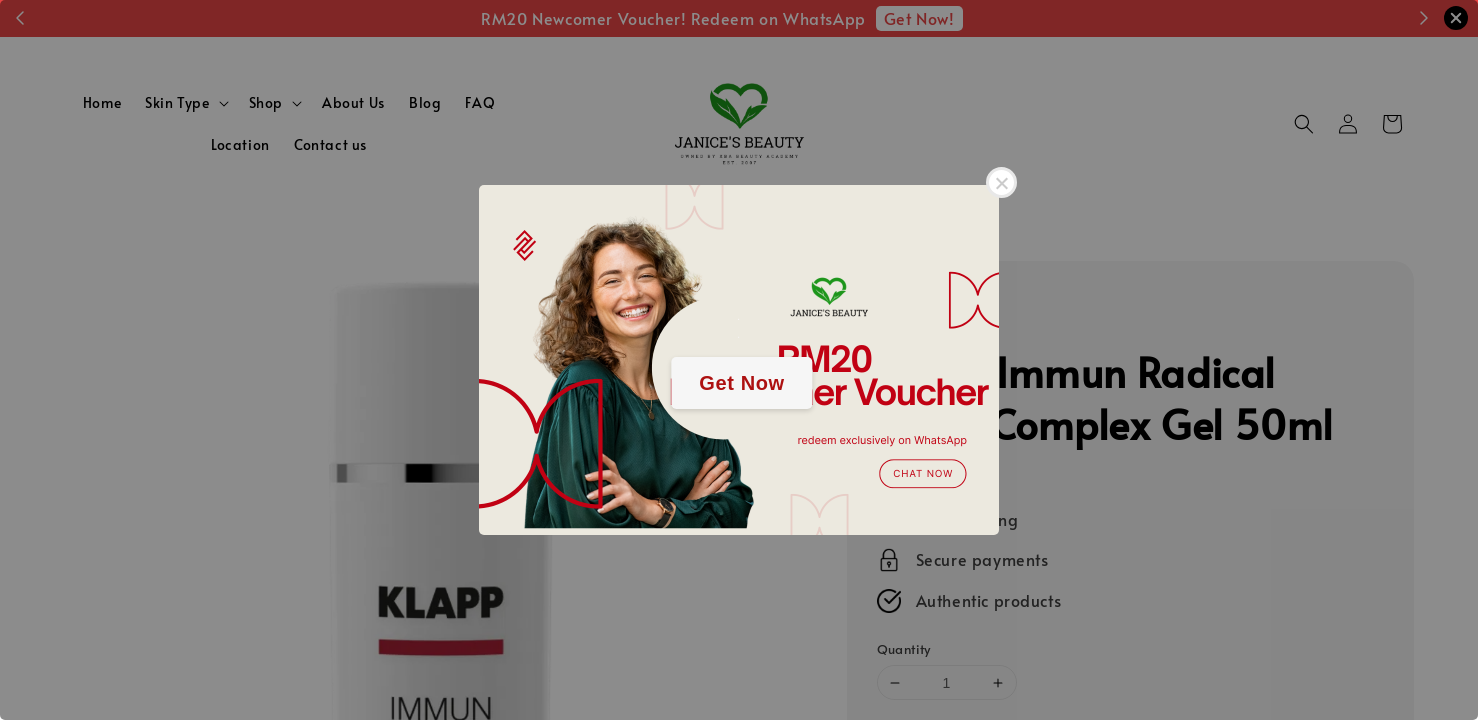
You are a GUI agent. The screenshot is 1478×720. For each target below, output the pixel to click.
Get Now (741, 383)
